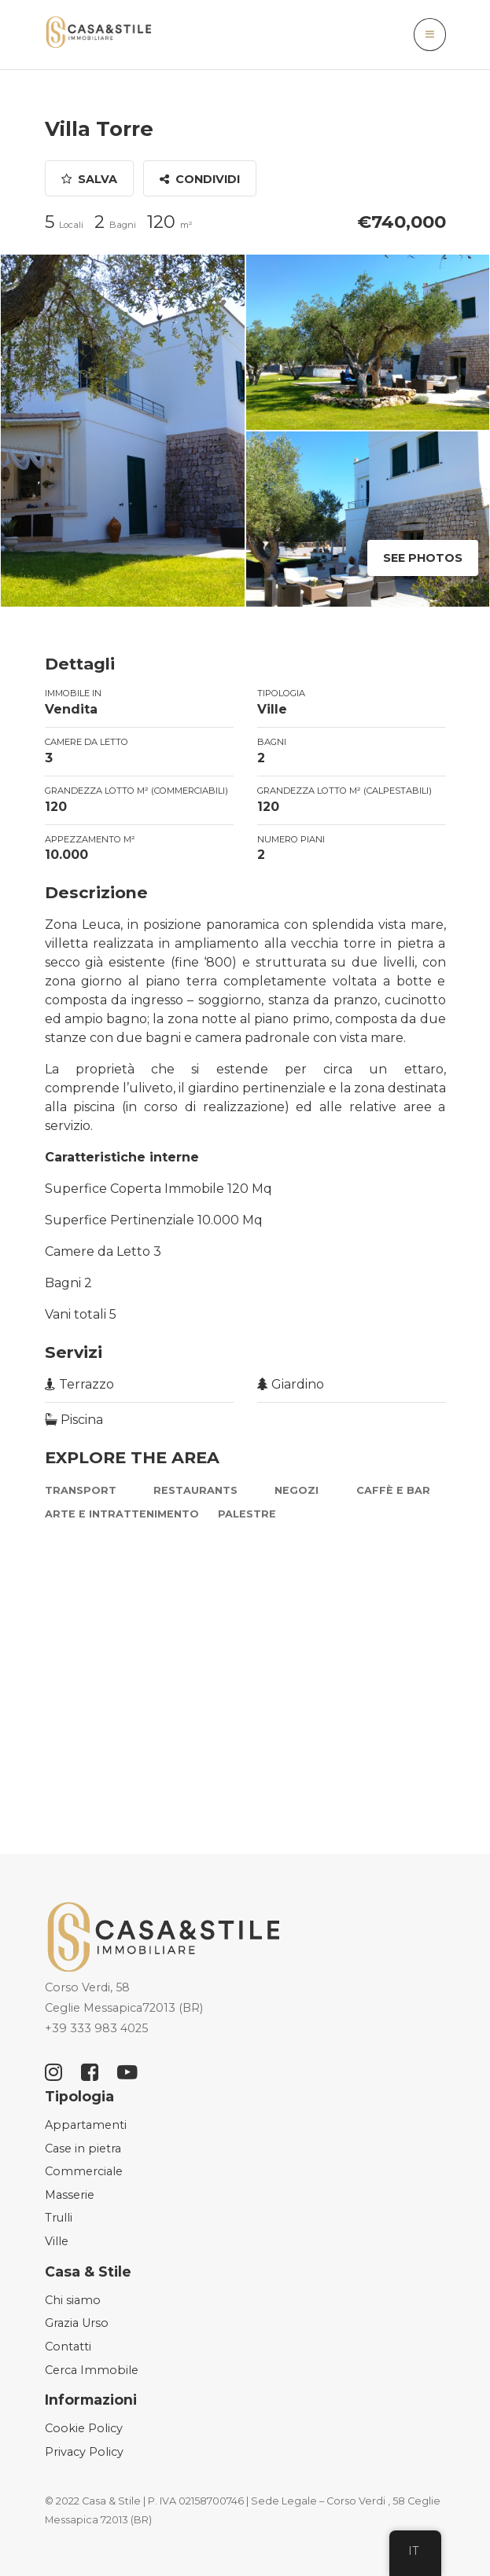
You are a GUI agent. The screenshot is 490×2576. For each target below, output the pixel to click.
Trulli (58, 2218)
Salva (89, 179)
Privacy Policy (84, 2452)
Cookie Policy (84, 2428)
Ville (56, 2241)
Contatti (68, 2346)
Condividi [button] (200, 179)
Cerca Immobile (91, 2370)
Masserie (69, 2195)
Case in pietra (83, 2148)
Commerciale (84, 2171)
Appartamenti (86, 2125)
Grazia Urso (77, 2323)
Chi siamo (73, 2300)
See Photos (422, 558)
